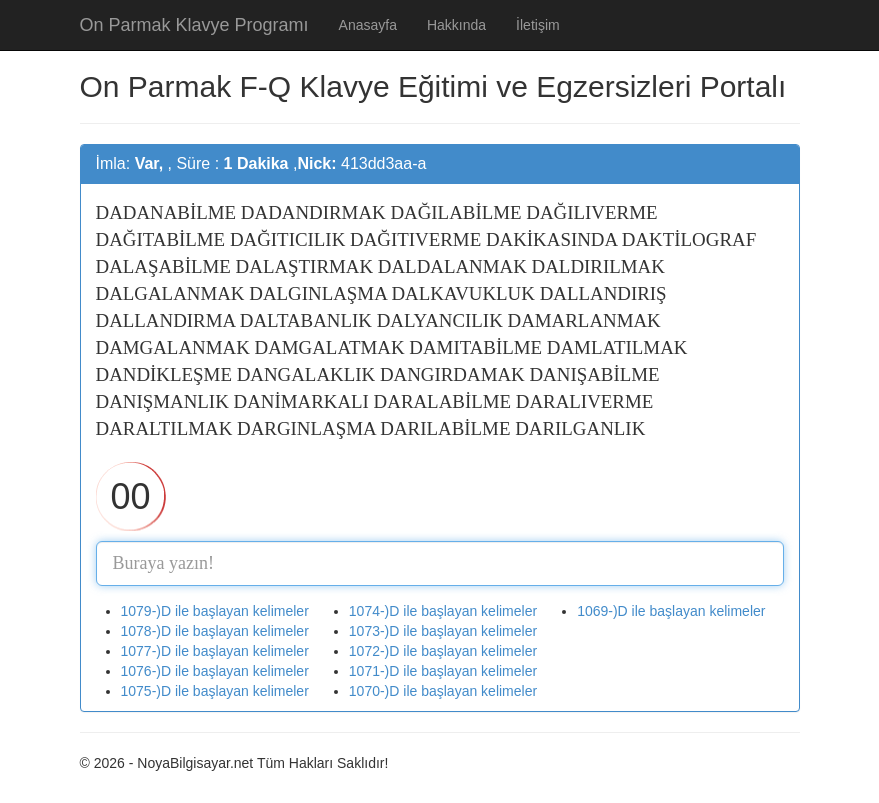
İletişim (538, 25)
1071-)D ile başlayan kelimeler (443, 671)
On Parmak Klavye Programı (194, 25)
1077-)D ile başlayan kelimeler (215, 651)
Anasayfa (368, 25)
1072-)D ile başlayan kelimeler (443, 651)
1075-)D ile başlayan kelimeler (215, 691)
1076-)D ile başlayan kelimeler (215, 671)
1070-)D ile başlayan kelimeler (443, 691)
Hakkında (456, 25)
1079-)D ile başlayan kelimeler (215, 611)
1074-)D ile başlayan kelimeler (443, 611)
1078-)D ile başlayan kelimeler (215, 631)
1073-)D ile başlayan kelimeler (443, 631)
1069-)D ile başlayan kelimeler (671, 611)
